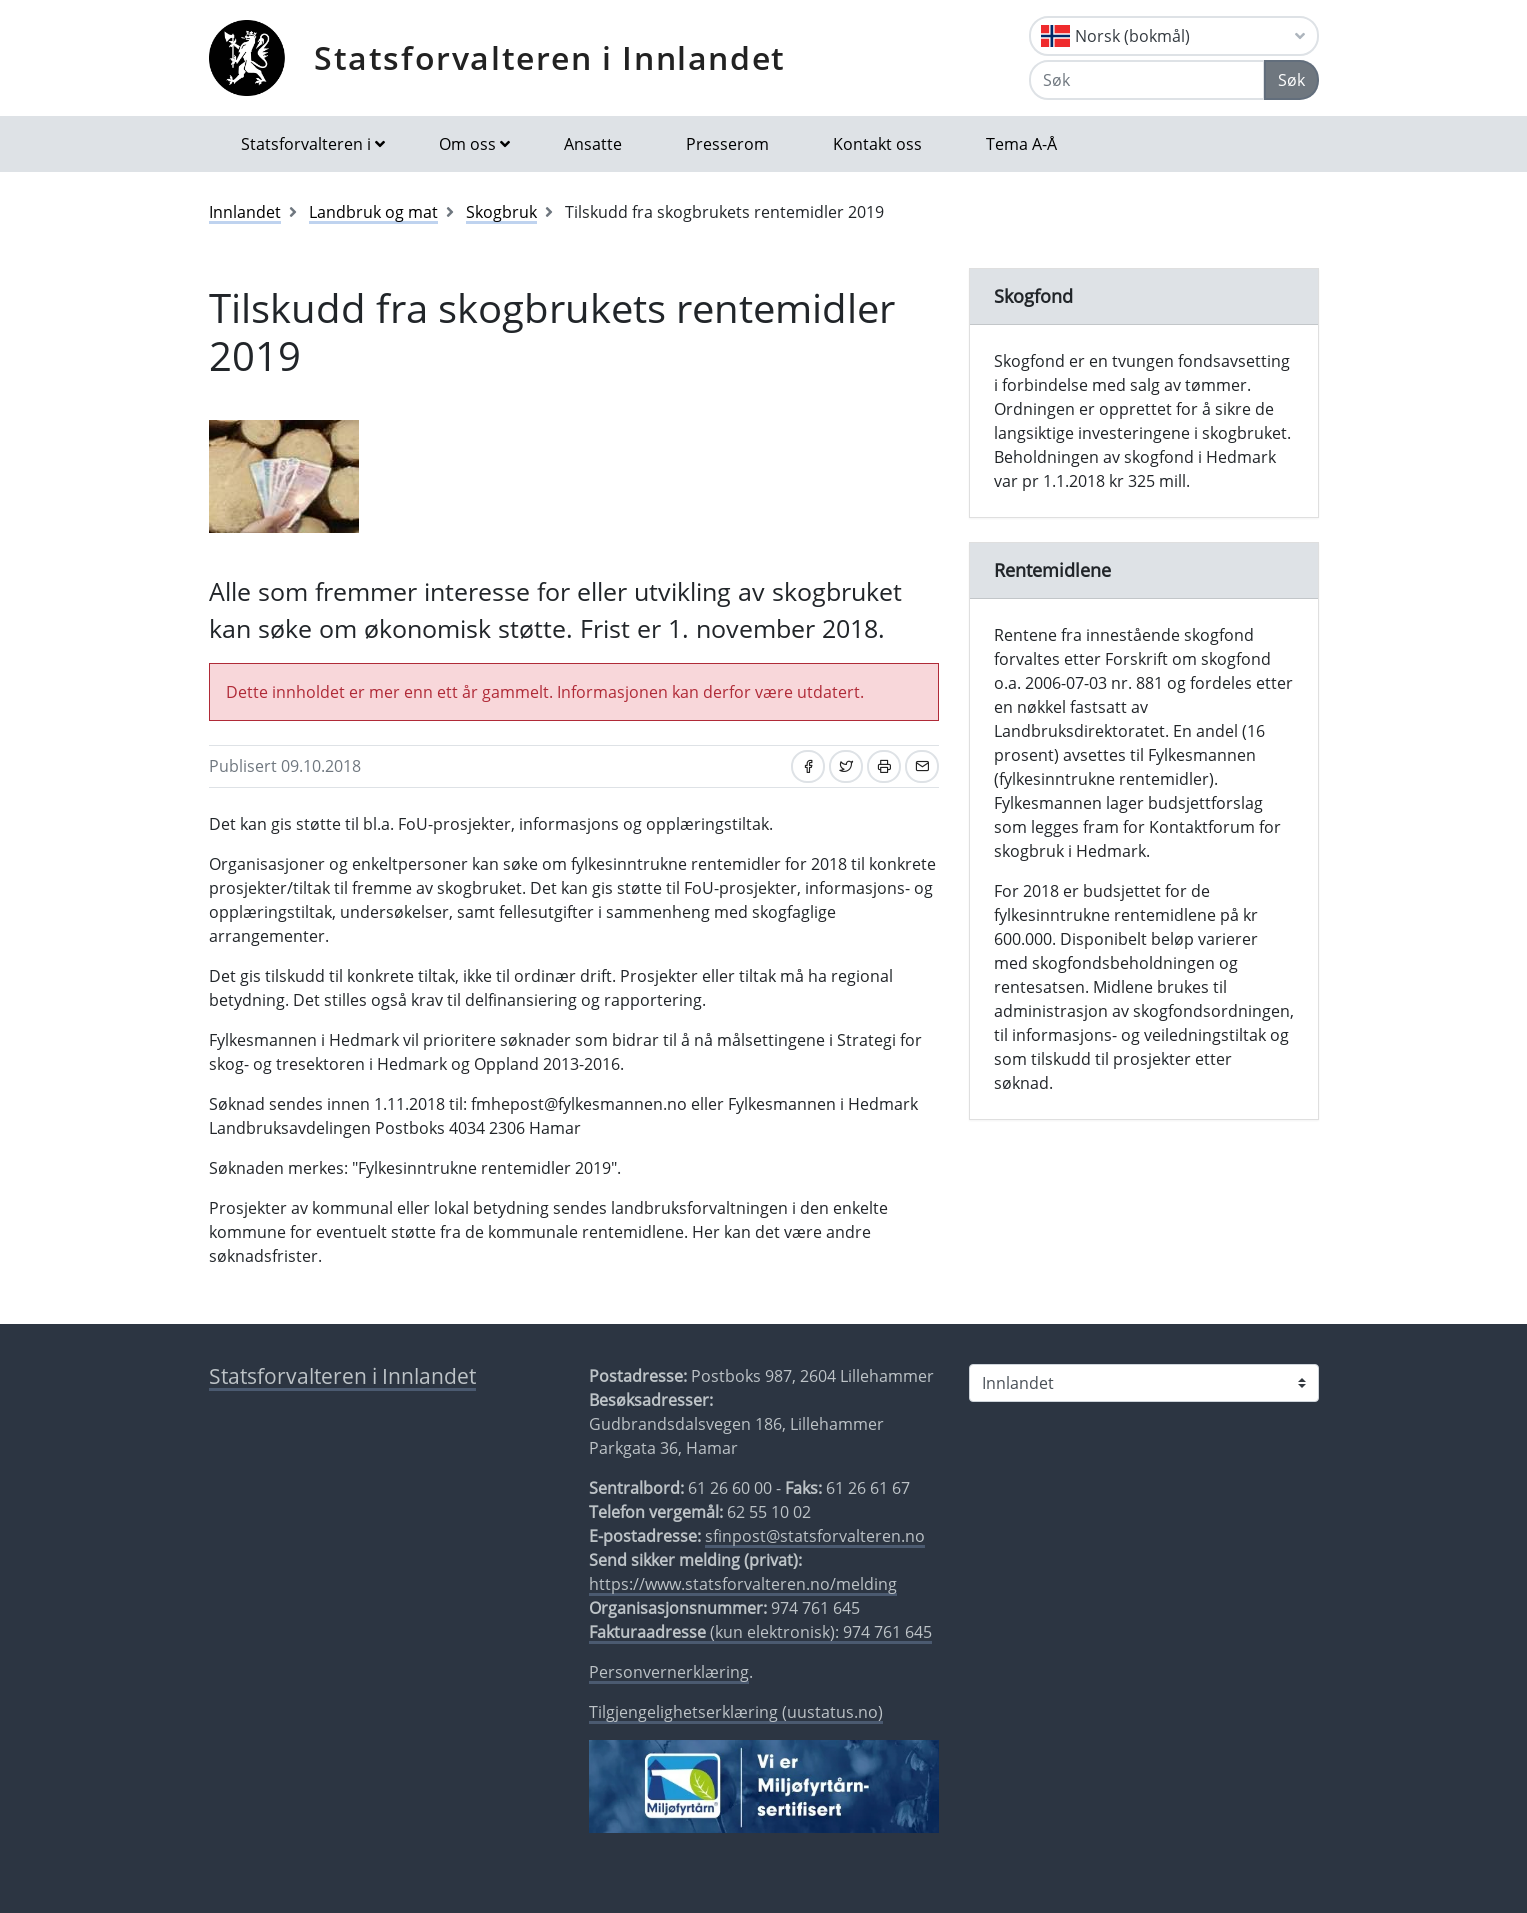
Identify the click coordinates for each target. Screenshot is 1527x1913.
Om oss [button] (467, 144)
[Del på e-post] (922, 766)
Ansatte (593, 144)
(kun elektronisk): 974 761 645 (760, 1632)
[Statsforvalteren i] (1144, 1383)
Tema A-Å (1021, 144)
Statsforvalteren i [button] (306, 144)
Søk (1291, 80)
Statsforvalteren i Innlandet (550, 57)
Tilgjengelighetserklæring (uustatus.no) (736, 1712)
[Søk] (1147, 80)
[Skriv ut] (884, 766)
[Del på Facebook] (808, 766)
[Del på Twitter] (846, 766)
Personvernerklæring (669, 1672)
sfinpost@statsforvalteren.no (815, 1536)
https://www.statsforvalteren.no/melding (743, 1584)
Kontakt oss (877, 144)
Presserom (727, 144)
